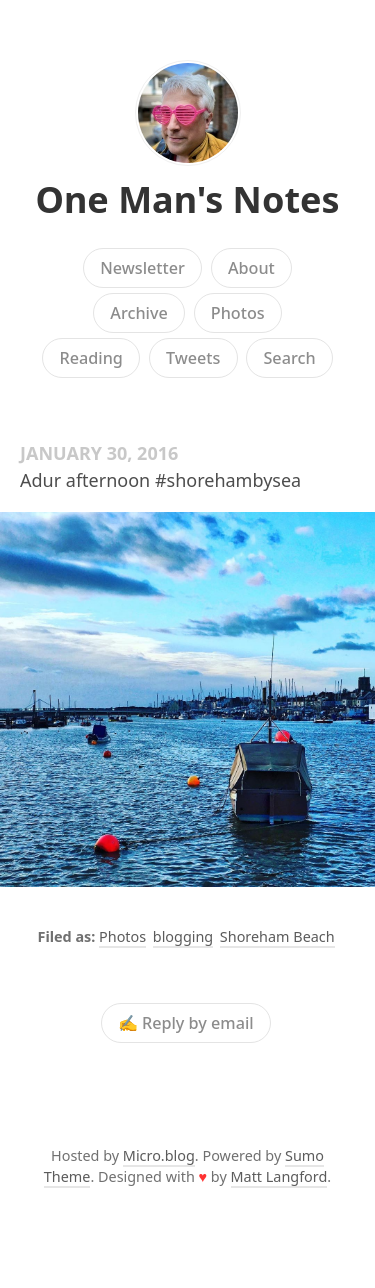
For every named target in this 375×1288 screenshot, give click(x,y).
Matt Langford (279, 1176)
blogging (183, 936)
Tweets (193, 358)
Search (289, 358)
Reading (90, 358)
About (251, 268)
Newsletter (142, 268)
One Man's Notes (187, 199)
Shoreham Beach (277, 936)
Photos (238, 313)
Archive (138, 313)
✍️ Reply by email (186, 1023)
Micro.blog (159, 1155)
